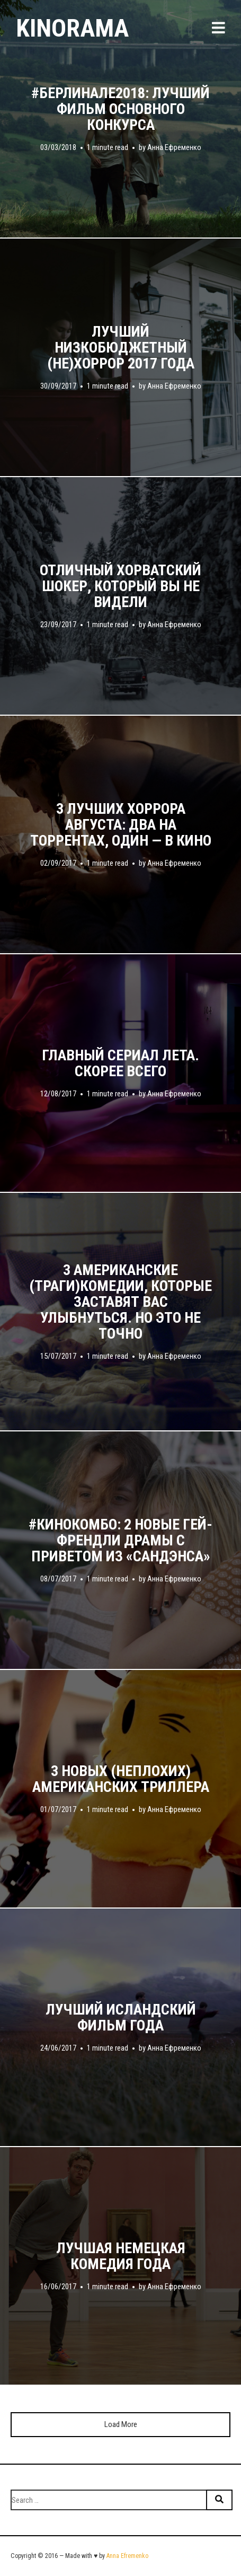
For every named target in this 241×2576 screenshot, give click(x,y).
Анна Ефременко (174, 147)
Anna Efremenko (127, 2556)
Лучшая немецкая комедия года (120, 2256)
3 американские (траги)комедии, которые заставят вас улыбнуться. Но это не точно (120, 1302)
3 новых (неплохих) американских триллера (120, 1779)
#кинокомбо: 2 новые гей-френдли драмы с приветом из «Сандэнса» (120, 1540)
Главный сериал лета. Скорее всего (120, 1063)
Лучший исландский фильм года (121, 2018)
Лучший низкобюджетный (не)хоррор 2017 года (120, 348)
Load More (120, 2424)
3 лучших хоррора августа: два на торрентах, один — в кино (120, 825)
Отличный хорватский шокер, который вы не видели (120, 586)
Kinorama (72, 28)
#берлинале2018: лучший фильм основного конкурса (120, 109)
